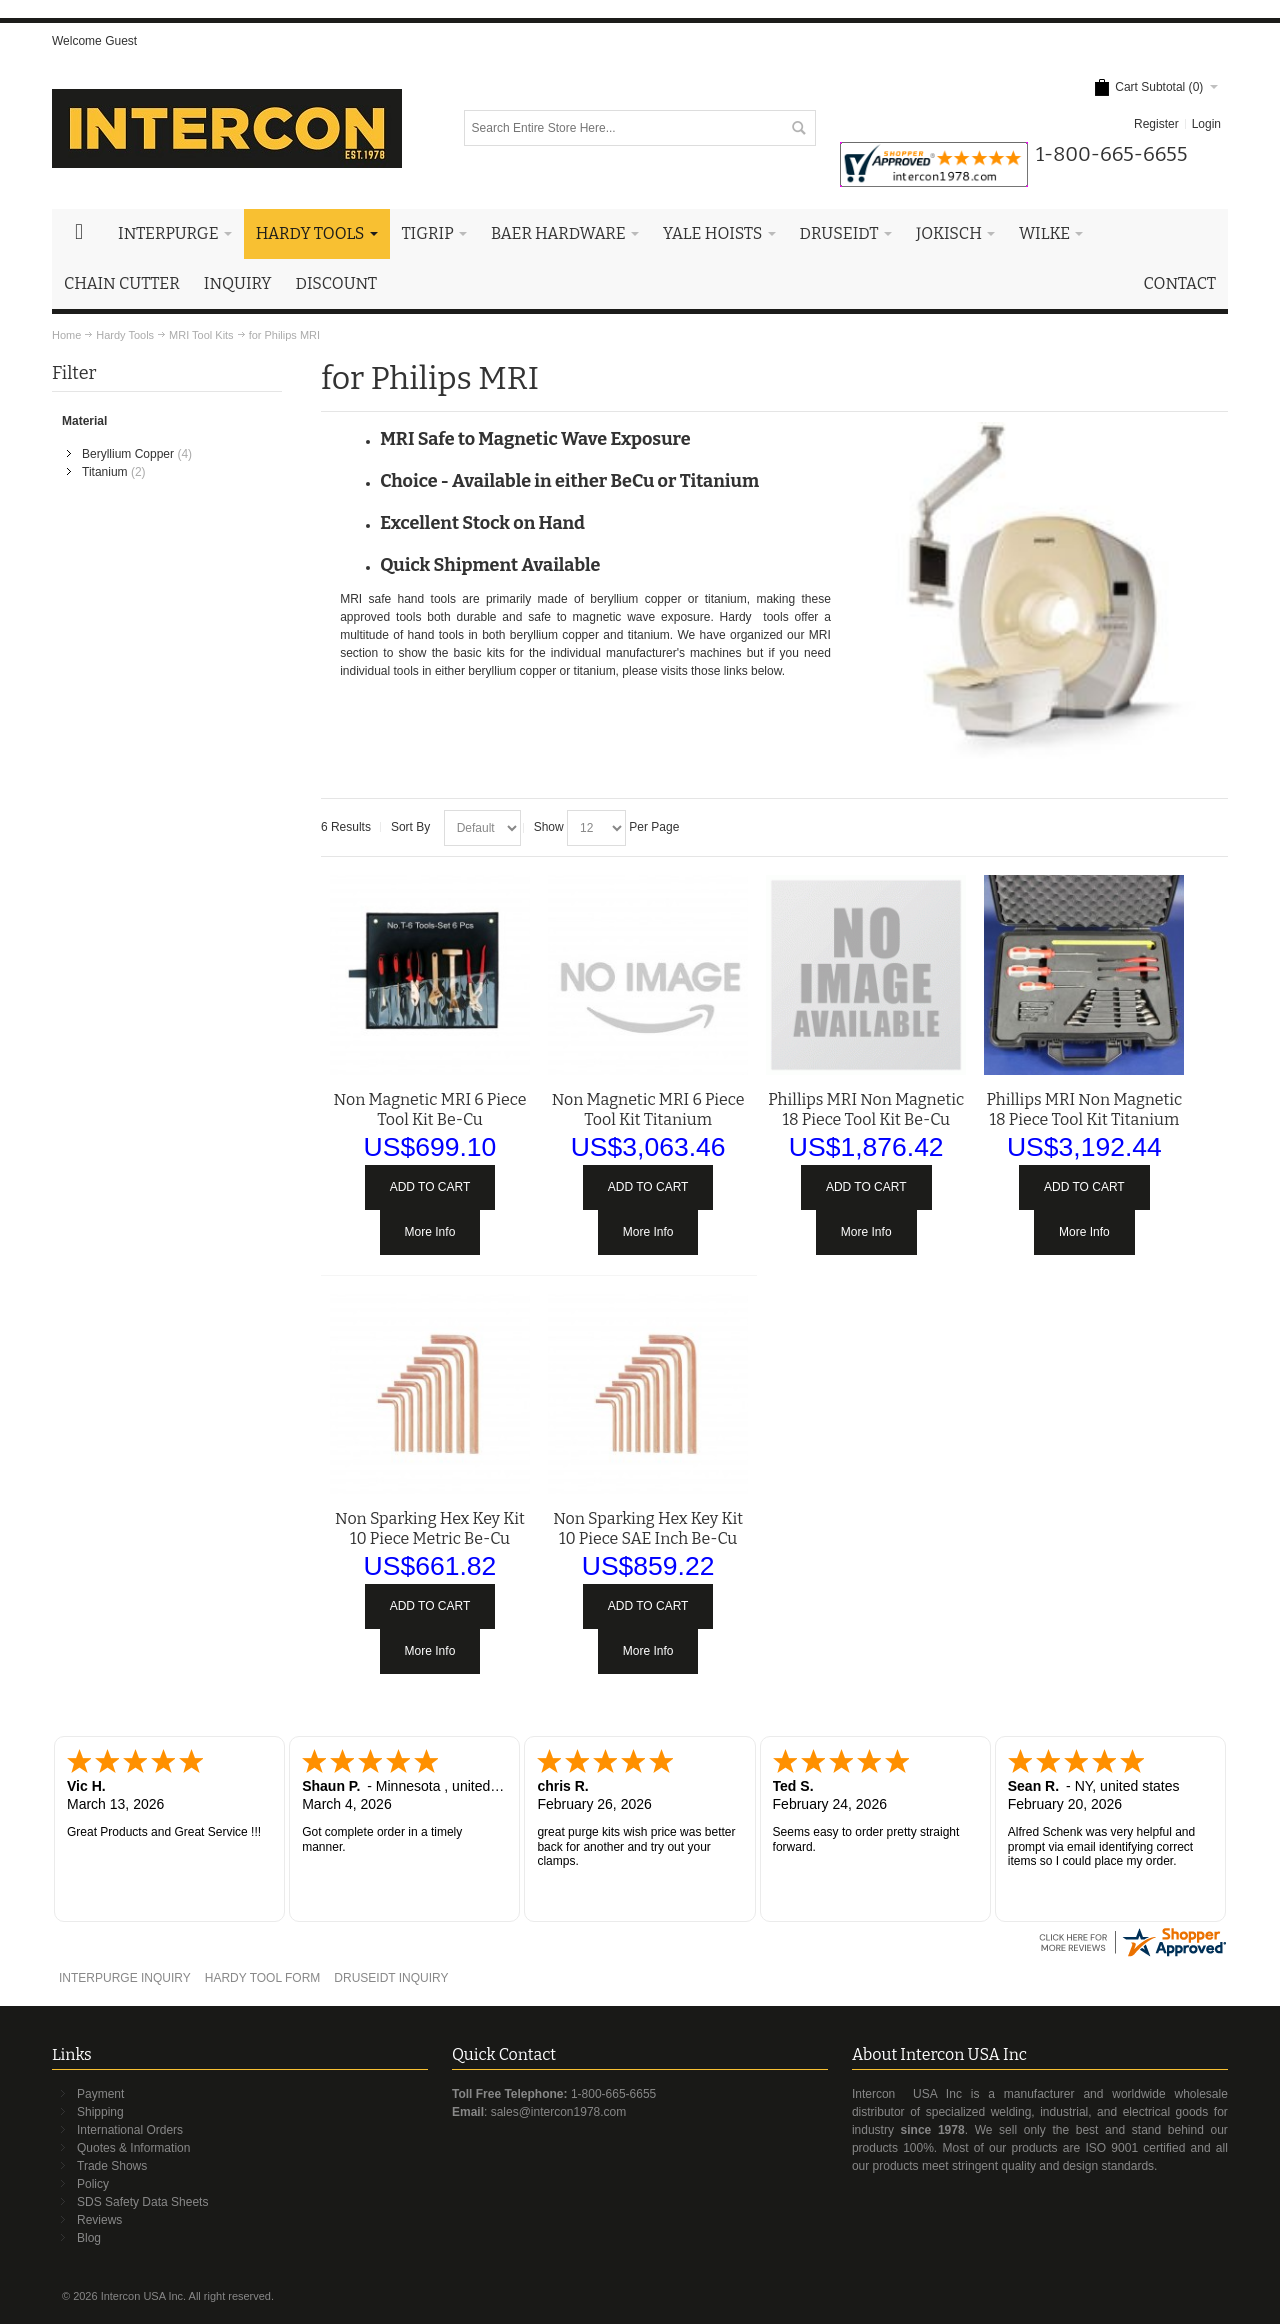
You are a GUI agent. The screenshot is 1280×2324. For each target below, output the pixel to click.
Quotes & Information (133, 2148)
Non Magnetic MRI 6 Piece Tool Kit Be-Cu (430, 1109)
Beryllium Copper (128, 454)
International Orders (130, 2130)
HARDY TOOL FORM (263, 1978)
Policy (93, 2184)
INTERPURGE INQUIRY (125, 1978)
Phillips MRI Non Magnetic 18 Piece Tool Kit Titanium (1084, 1109)
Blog (89, 2238)
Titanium (105, 472)
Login (1206, 124)
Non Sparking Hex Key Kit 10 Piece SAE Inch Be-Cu (648, 1528)
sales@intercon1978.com (559, 2112)
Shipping (100, 2112)
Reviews (99, 2220)
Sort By (410, 827)
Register (1156, 124)
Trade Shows (112, 2166)
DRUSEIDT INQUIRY (391, 1978)
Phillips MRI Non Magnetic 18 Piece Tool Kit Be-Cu (866, 1109)
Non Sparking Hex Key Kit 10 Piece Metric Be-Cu (430, 1528)
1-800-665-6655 (613, 2094)
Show (549, 827)
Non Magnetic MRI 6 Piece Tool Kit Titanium (648, 1109)
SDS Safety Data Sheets (142, 2202)
